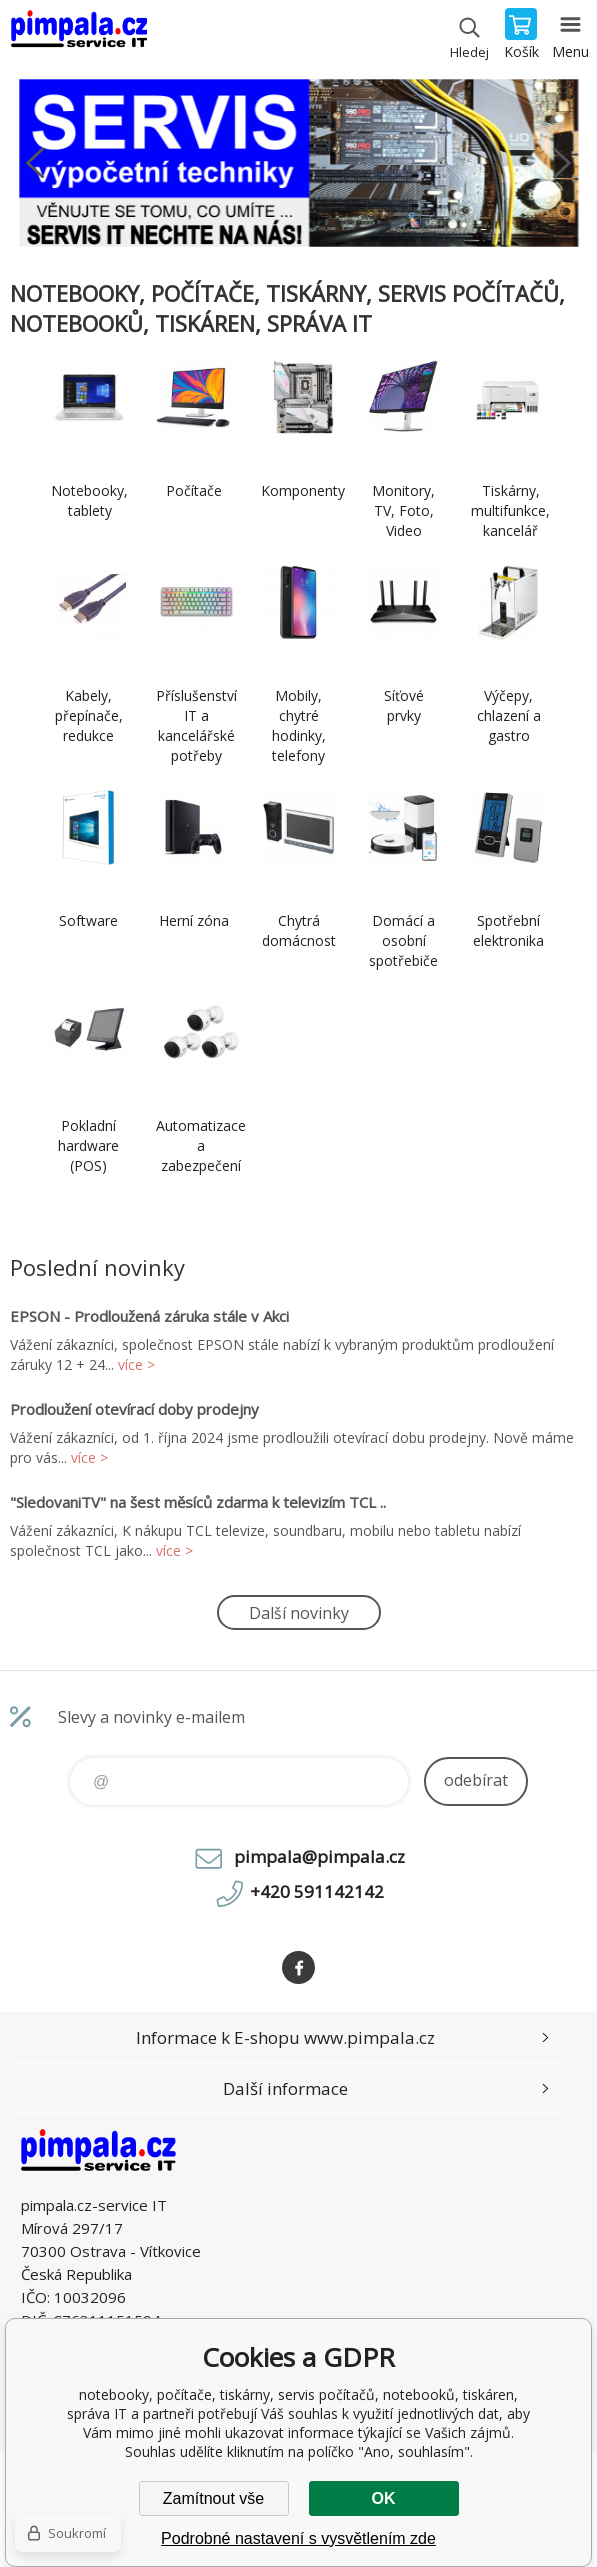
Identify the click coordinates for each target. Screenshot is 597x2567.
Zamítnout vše (213, 2498)
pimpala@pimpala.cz (319, 1856)
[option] (298, 163)
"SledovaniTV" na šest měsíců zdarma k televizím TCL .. (198, 1502)
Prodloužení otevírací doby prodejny (134, 1409)
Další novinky (299, 1613)
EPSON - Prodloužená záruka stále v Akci (149, 1316)
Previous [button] (35, 163)
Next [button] (562, 163)
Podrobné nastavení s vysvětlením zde (298, 2538)
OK (384, 2498)
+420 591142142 (317, 1891)
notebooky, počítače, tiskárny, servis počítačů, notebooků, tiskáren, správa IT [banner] (78, 35)
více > (136, 1364)
